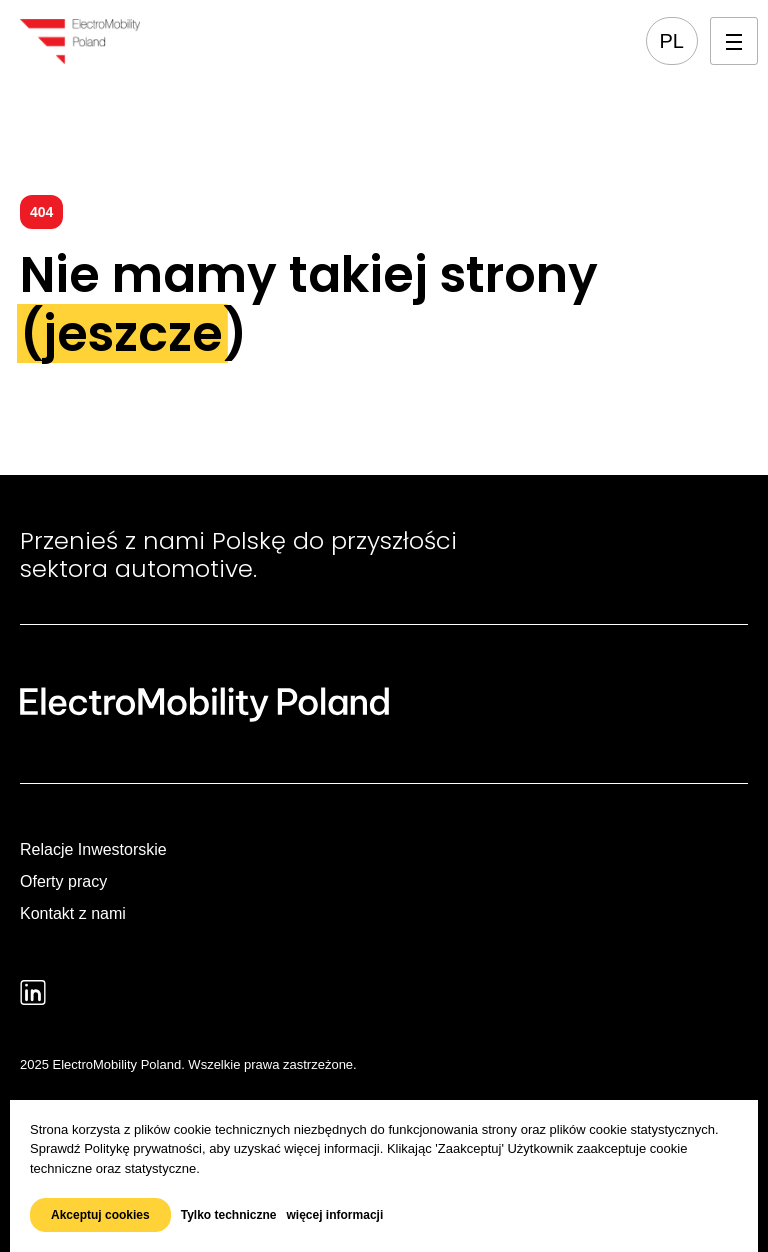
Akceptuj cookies (100, 1215)
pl (672, 41)
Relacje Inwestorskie (93, 849)
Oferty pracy (63, 881)
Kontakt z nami (73, 913)
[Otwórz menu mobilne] (734, 41)
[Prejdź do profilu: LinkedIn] (33, 992)
